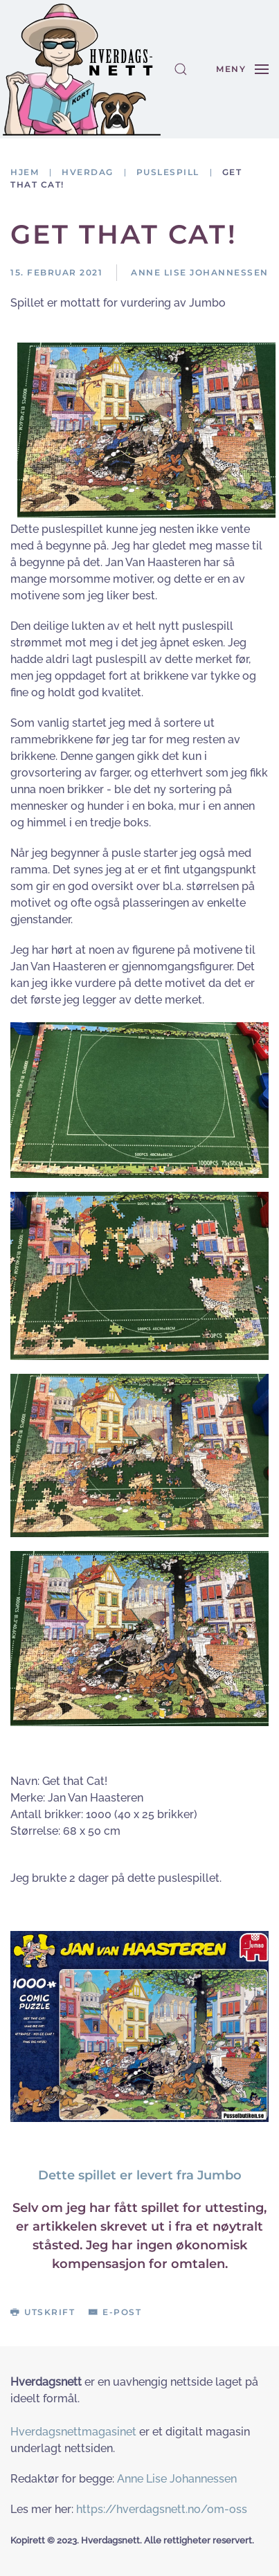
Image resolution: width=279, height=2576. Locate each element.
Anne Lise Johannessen (177, 2478)
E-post (115, 2312)
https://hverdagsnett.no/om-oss (161, 2509)
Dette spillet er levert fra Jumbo (140, 2175)
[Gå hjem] (81, 69)
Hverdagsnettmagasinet (73, 2431)
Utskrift (42, 2312)
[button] (181, 69)
